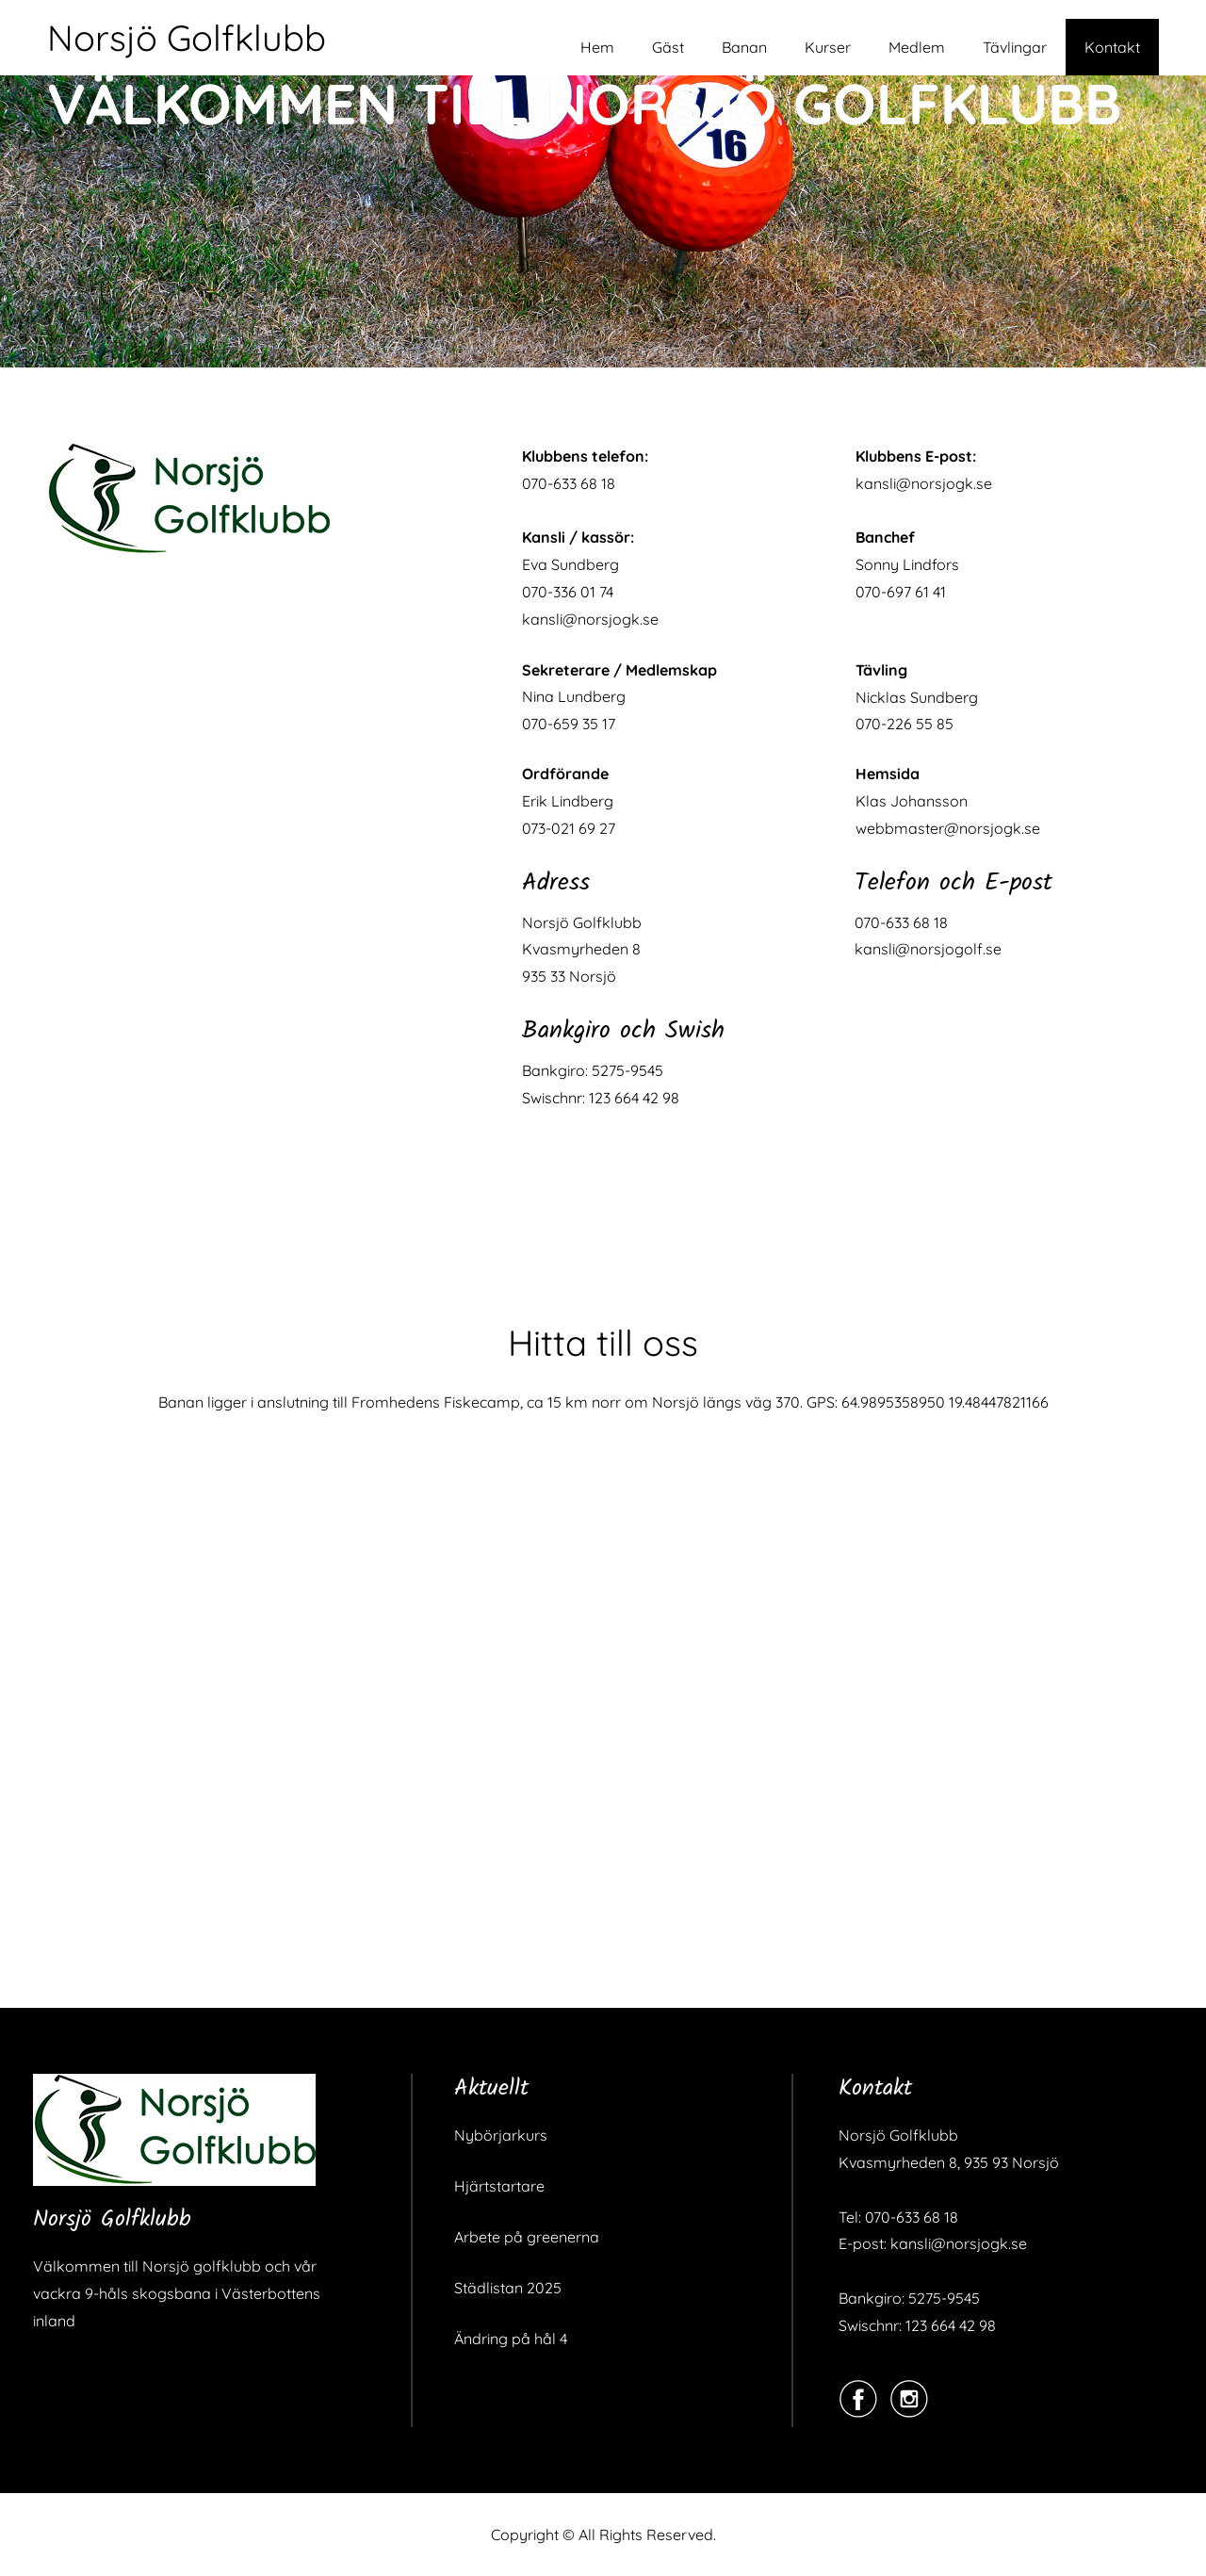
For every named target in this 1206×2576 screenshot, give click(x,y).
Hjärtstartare (499, 2186)
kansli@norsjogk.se (590, 619)
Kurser (828, 47)
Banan (744, 47)
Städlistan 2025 (508, 2287)
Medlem (916, 47)
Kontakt (1112, 47)
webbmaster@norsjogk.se (948, 828)
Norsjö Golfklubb (186, 38)
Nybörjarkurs (500, 2135)
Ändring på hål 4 (510, 2338)
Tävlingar (1015, 47)
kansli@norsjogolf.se (928, 948)
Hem (597, 47)
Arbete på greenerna (526, 2236)
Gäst (668, 47)
